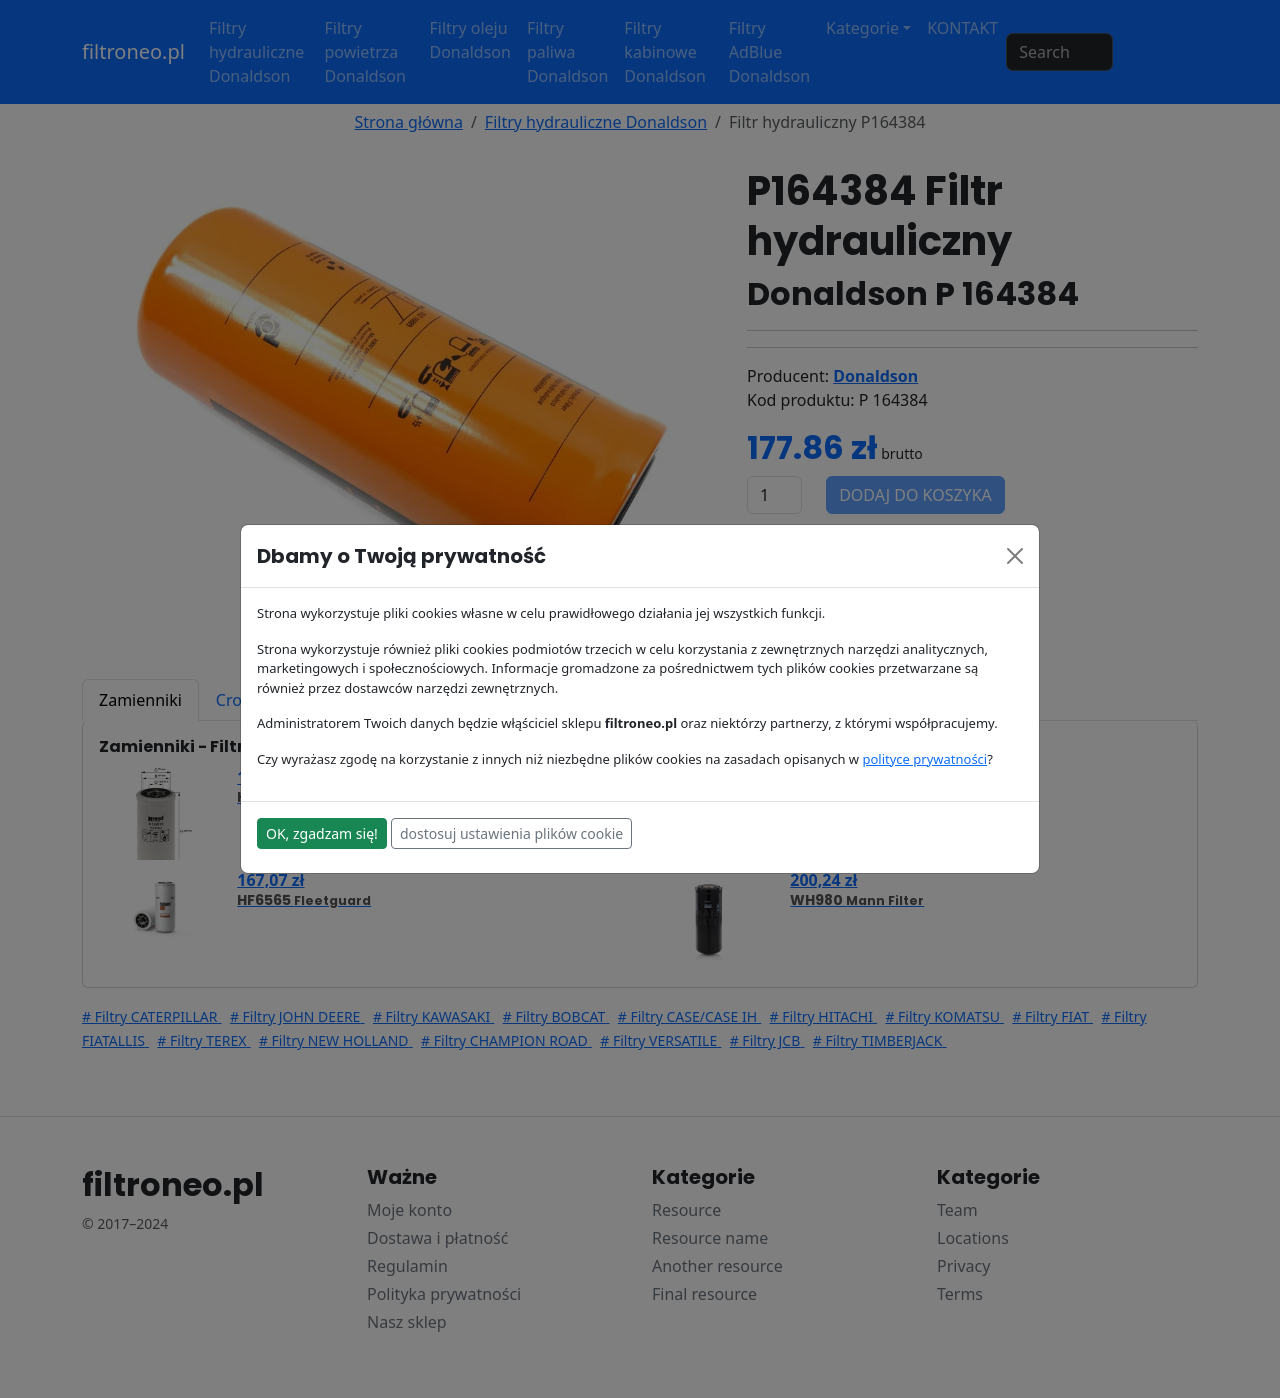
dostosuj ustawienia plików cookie (511, 833)
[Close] (1015, 556)
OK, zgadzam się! (322, 833)
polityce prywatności (924, 759)
